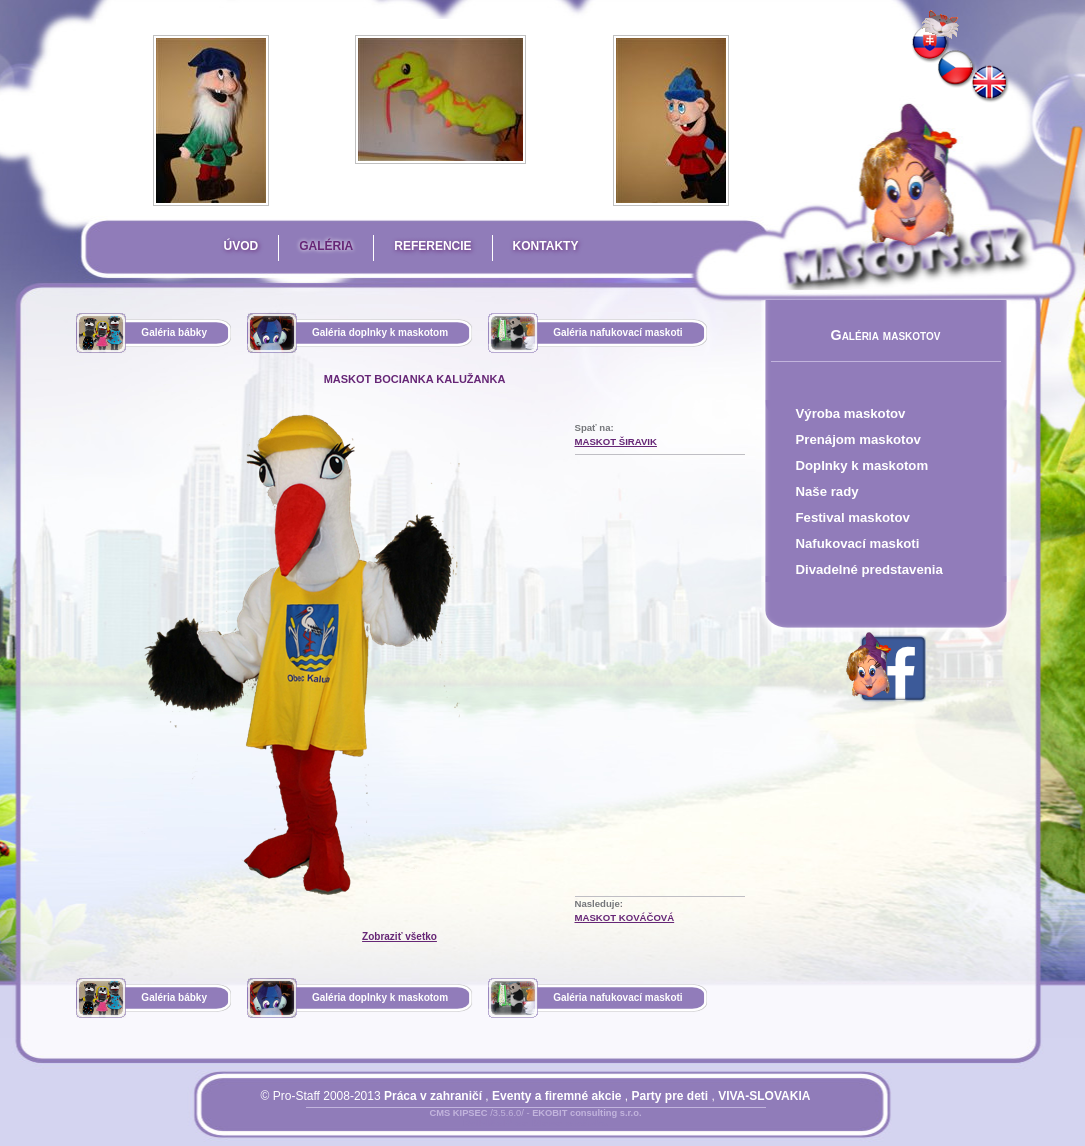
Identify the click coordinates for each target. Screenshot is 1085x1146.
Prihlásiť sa (496, 1125)
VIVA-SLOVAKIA (764, 1096)
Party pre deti (669, 1096)
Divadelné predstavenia (869, 569)
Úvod (241, 246)
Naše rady (827, 491)
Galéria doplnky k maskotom (380, 332)
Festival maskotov (853, 517)
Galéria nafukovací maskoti (618, 332)
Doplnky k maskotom (862, 465)
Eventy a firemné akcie (556, 1096)
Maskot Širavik (616, 441)
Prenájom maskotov (858, 439)
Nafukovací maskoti (858, 543)
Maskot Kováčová (625, 917)
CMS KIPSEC (458, 1113)
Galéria (326, 246)
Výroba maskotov (851, 413)
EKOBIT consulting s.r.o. (586, 1113)
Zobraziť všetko (399, 936)
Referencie (432, 246)
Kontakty (546, 246)
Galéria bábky (174, 332)
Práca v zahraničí (433, 1096)
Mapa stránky (570, 1125)
